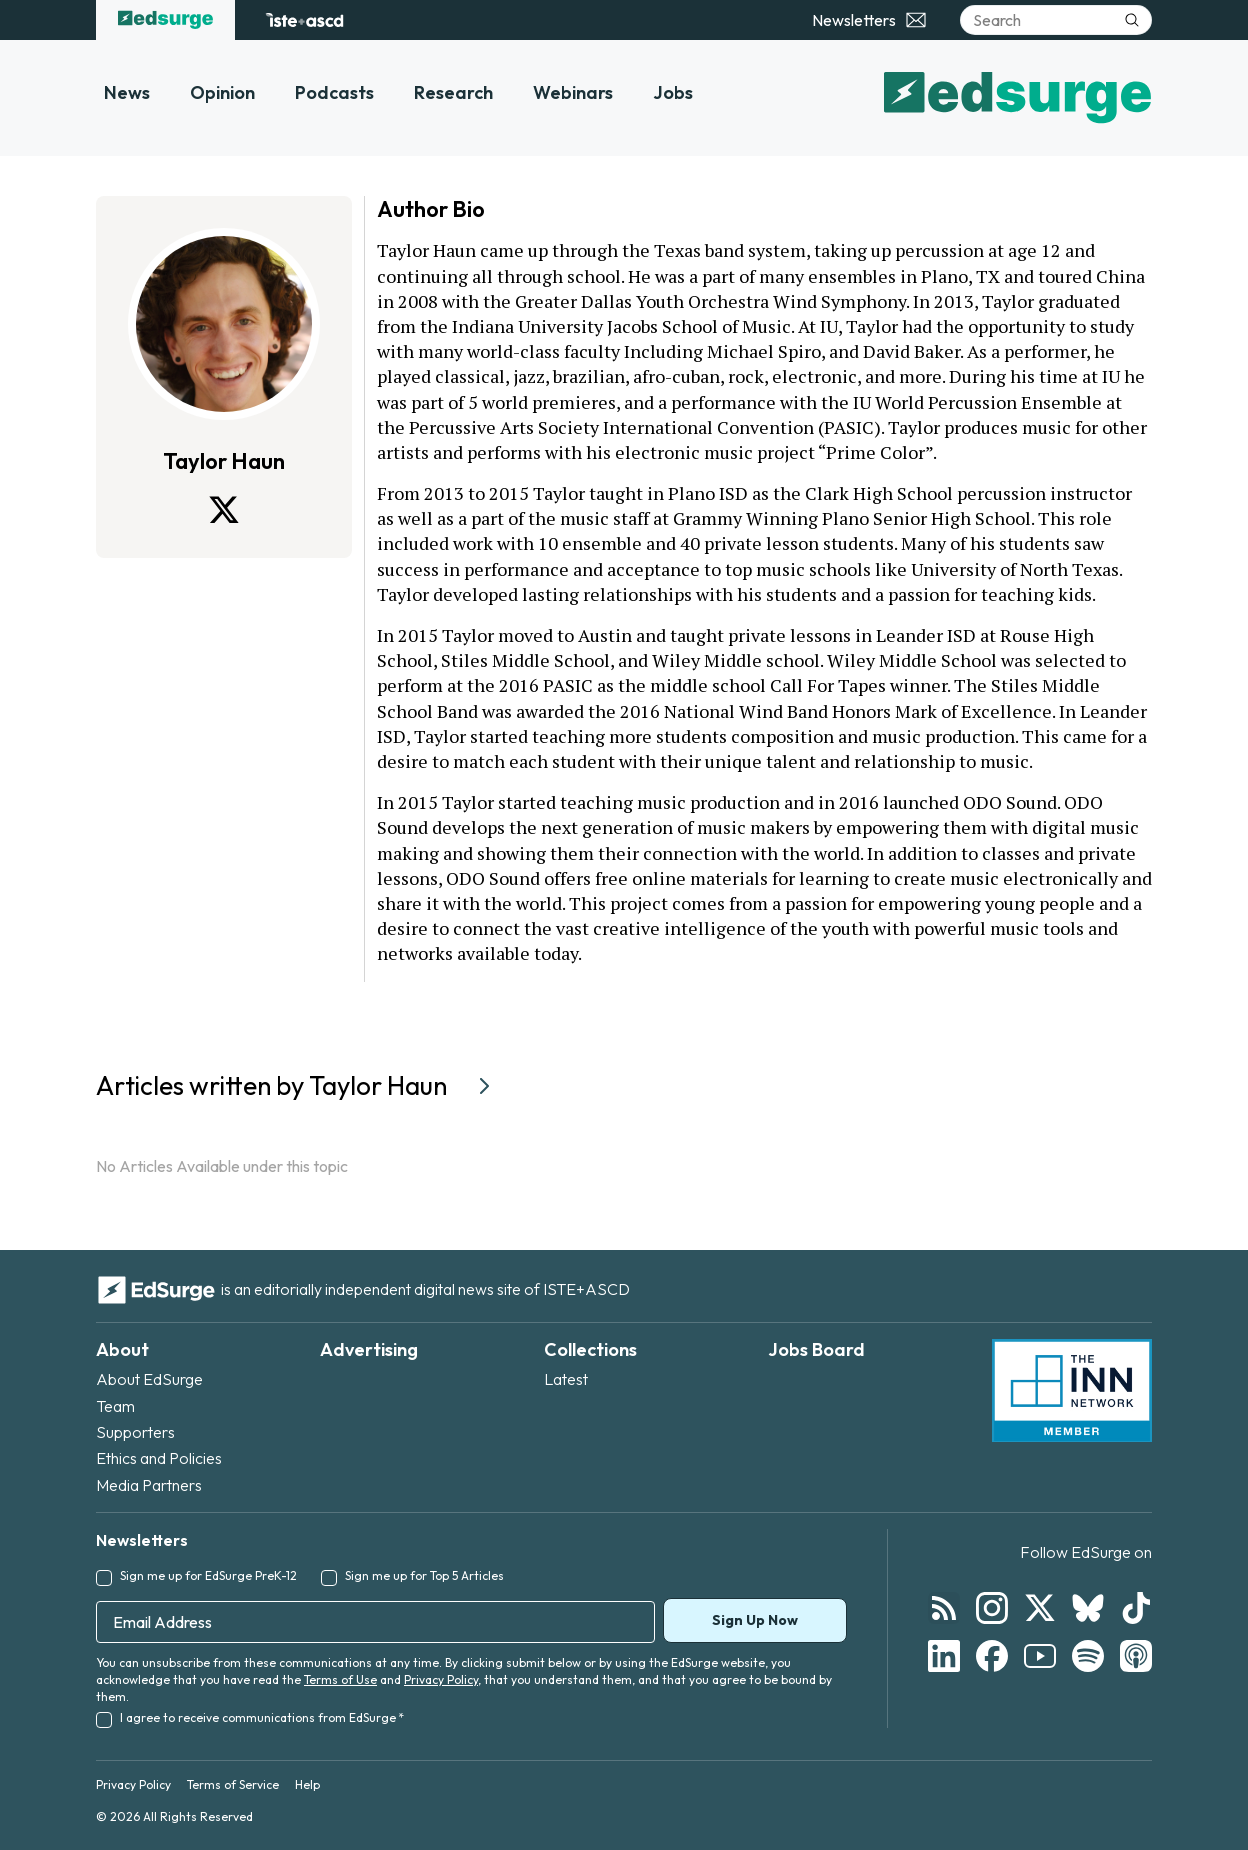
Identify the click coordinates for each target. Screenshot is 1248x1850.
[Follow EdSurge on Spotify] (1088, 1656)
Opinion (222, 92)
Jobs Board (816, 1349)
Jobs (673, 92)
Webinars (573, 92)
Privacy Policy (441, 1679)
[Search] (1056, 20)
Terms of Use (340, 1679)
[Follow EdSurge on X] (1040, 1608)
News (127, 92)
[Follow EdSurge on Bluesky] (1088, 1608)
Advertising (369, 1349)
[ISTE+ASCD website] (304, 20)
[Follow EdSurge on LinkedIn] (944, 1656)
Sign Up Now (755, 1620)
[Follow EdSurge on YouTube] (1040, 1656)
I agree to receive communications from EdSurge (262, 1717)
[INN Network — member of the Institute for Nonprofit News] (1072, 1391)
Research (453, 92)
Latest (566, 1379)
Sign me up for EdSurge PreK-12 (208, 1575)
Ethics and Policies (159, 1458)
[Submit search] (1132, 20)
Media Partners (149, 1485)
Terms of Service (233, 1784)
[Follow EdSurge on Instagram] (992, 1608)
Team (115, 1406)
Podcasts (334, 92)
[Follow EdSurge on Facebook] (992, 1656)
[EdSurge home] (165, 20)
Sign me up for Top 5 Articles (424, 1575)
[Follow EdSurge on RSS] (944, 1608)
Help (307, 1784)
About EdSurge (149, 1379)
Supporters (135, 1432)
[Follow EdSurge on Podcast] (1136, 1656)
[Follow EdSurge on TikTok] (1136, 1608)
